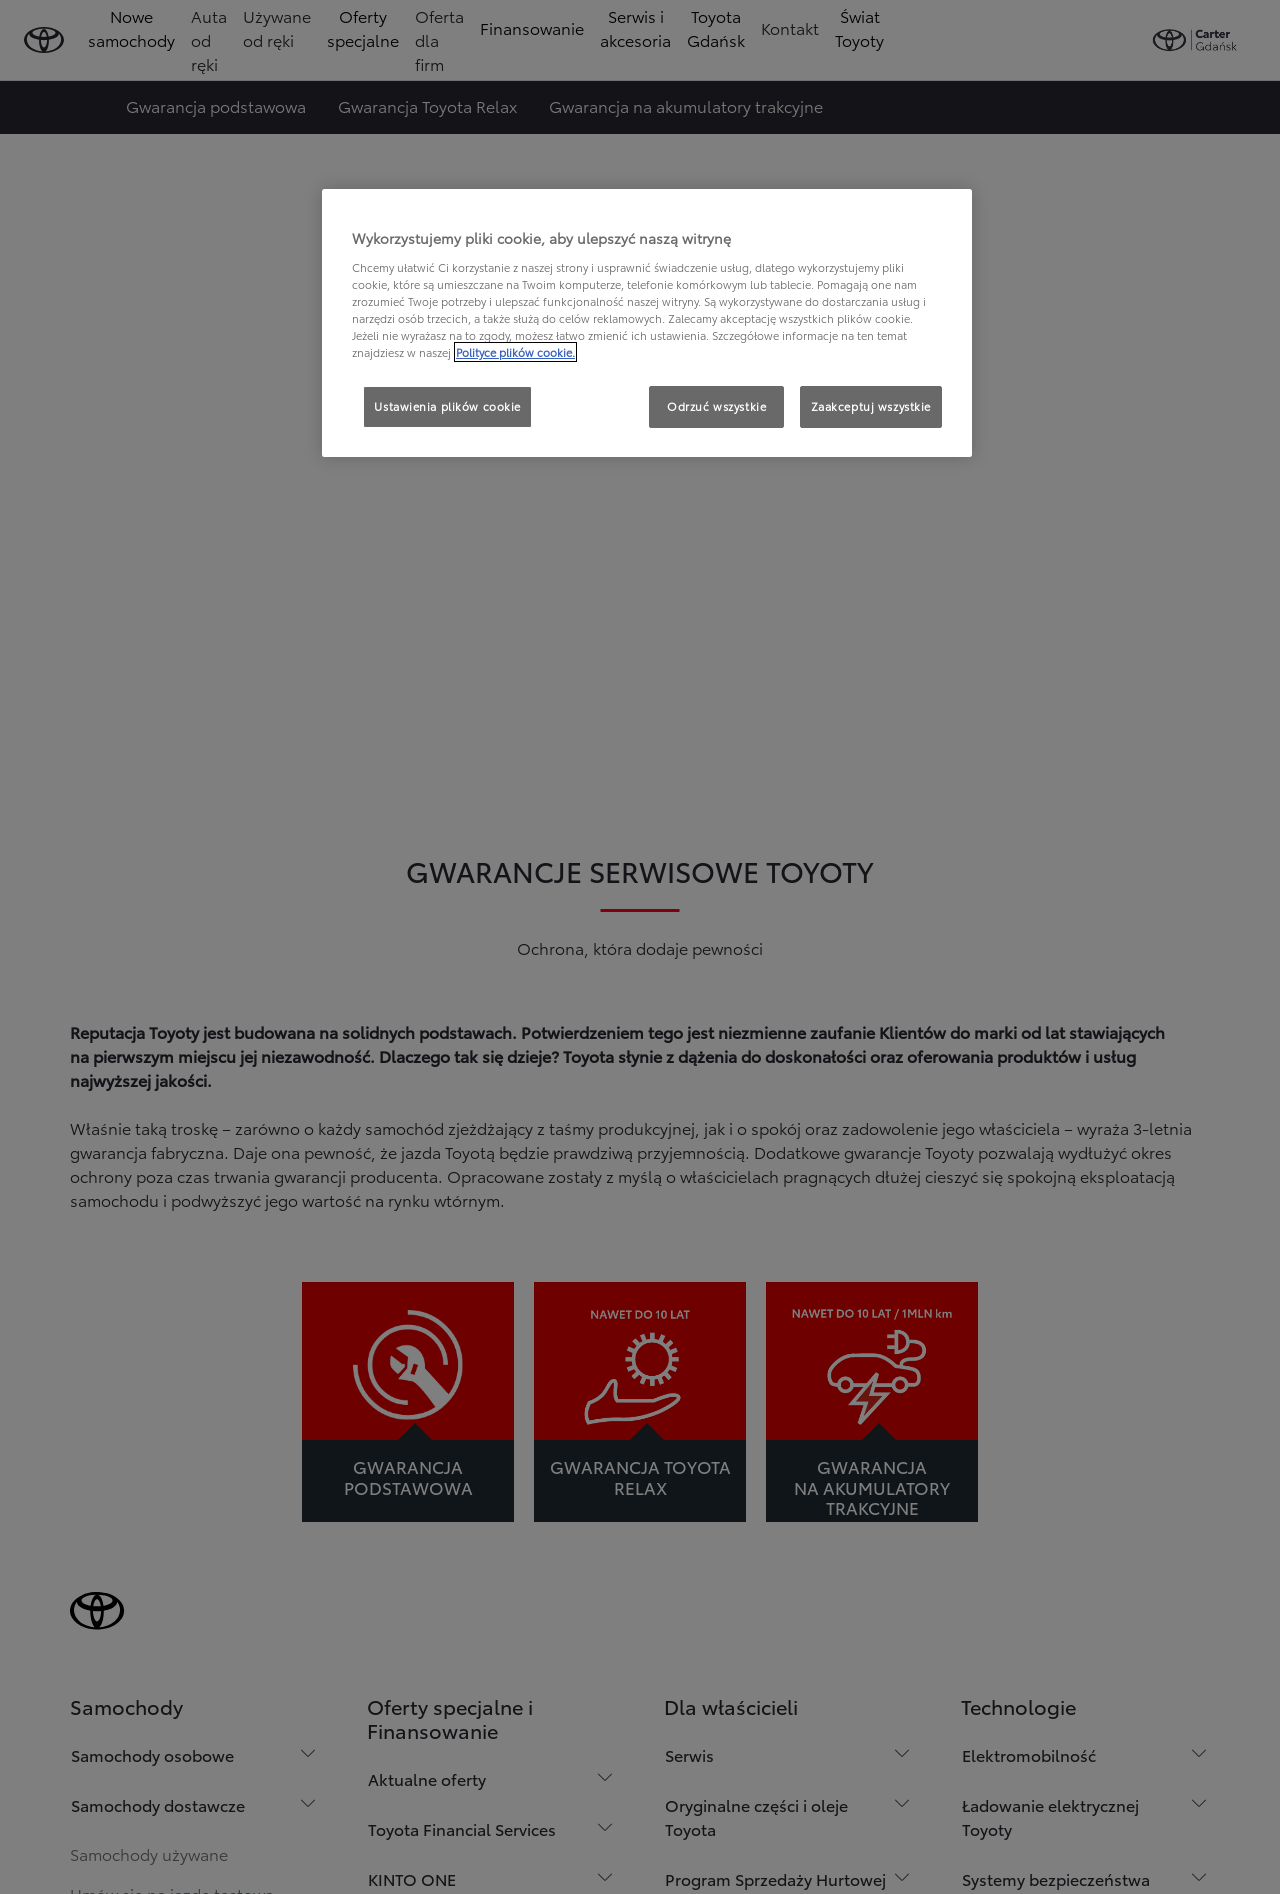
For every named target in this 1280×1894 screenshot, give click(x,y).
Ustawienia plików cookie (447, 406)
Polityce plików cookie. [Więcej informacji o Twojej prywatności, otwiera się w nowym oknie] (515, 352)
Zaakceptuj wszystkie (871, 406)
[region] (647, 323)
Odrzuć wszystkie (716, 406)
